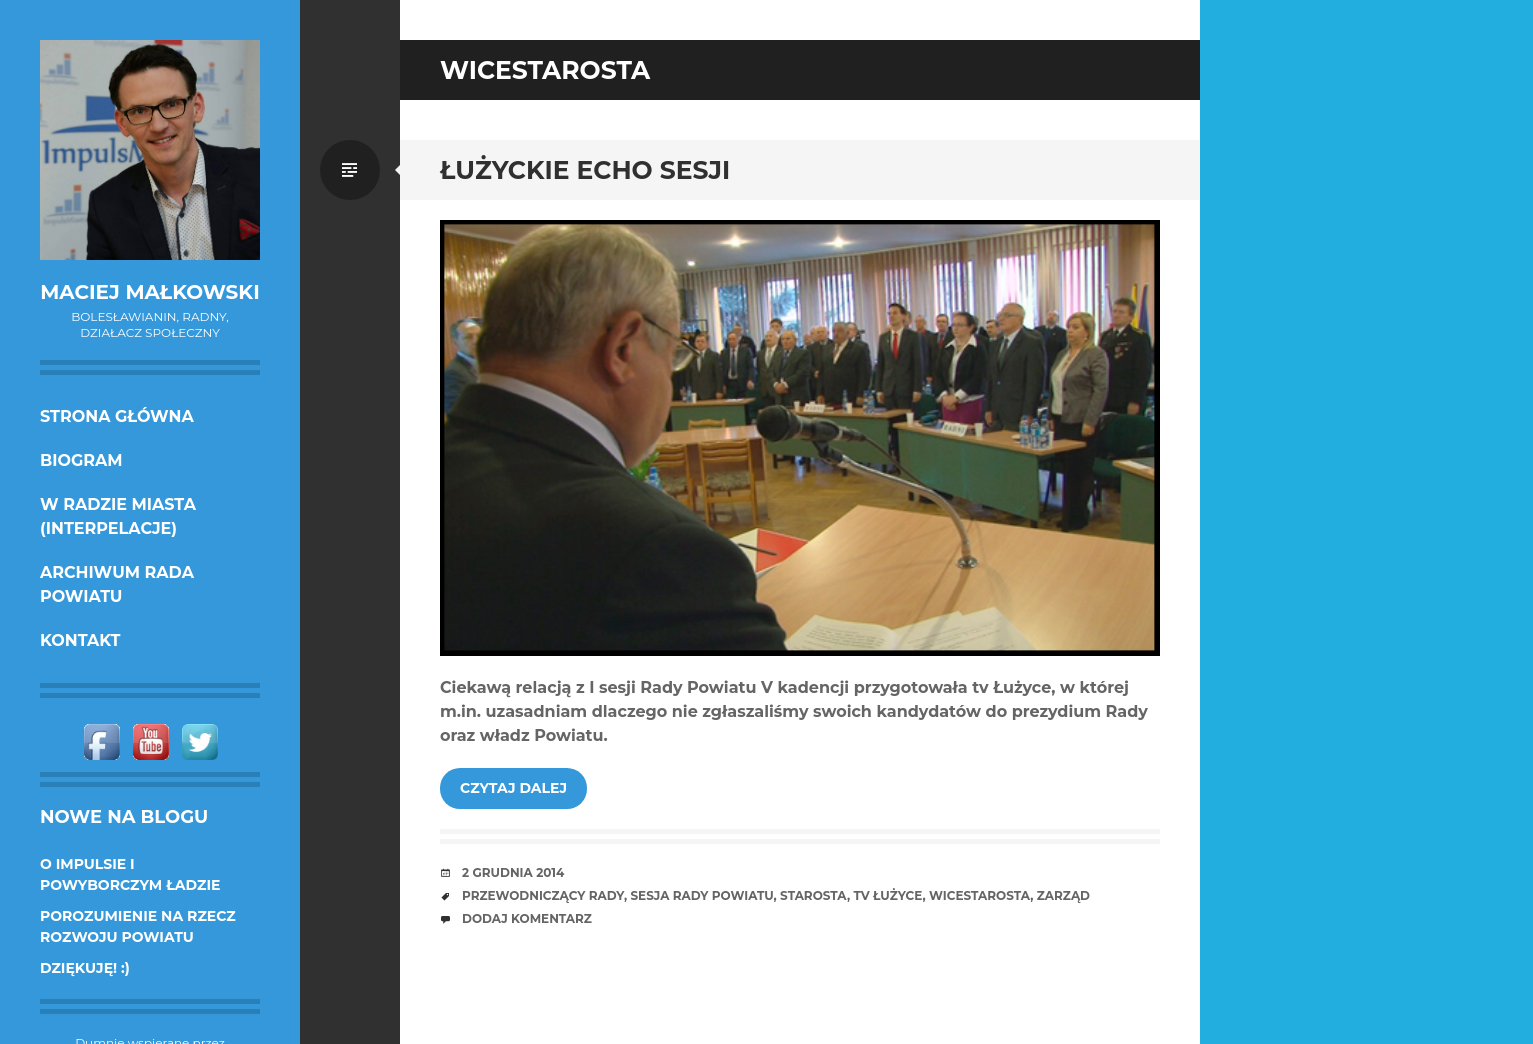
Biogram (81, 460)
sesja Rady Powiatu (701, 895)
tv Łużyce (887, 895)
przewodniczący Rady (543, 895)
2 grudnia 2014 (513, 872)
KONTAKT (80, 640)
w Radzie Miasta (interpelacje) (118, 516)
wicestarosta (979, 895)
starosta (813, 895)
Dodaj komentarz (527, 918)
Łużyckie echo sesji (585, 170)
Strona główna (117, 416)
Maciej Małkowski (149, 292)
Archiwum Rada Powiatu (117, 584)
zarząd (1063, 895)
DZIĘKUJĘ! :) (85, 968)
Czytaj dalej (513, 788)
